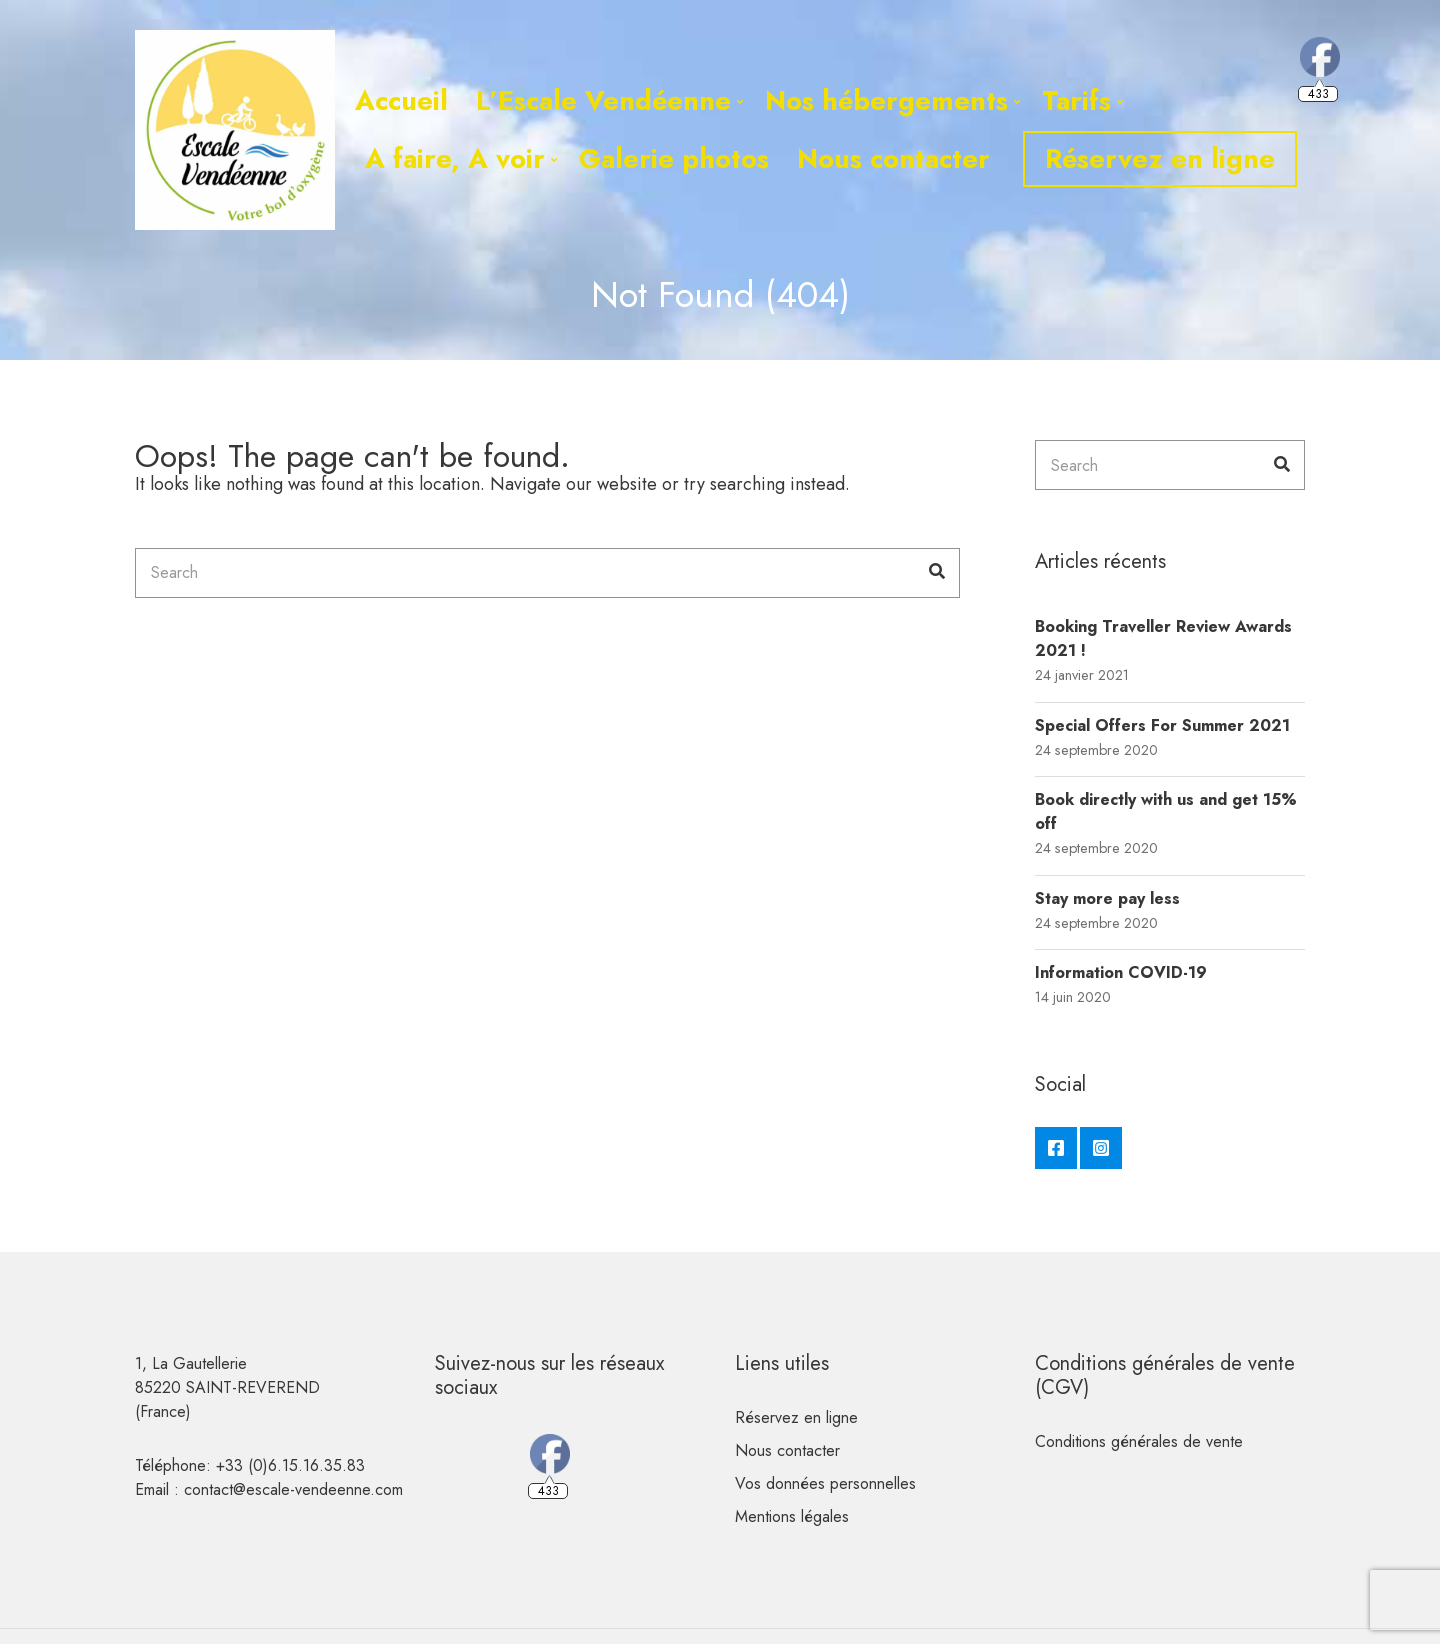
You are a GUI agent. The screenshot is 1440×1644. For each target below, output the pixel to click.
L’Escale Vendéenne (603, 100)
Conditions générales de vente (1139, 1441)
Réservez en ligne (1160, 158)
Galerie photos (674, 158)
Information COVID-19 (1121, 972)
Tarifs (1076, 100)
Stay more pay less (1107, 898)
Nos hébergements (886, 100)
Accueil (401, 100)
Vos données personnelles (825, 1483)
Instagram (1101, 1148)
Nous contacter (893, 158)
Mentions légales (792, 1516)
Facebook (1056, 1148)
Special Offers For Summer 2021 (1162, 725)
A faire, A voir (455, 158)
